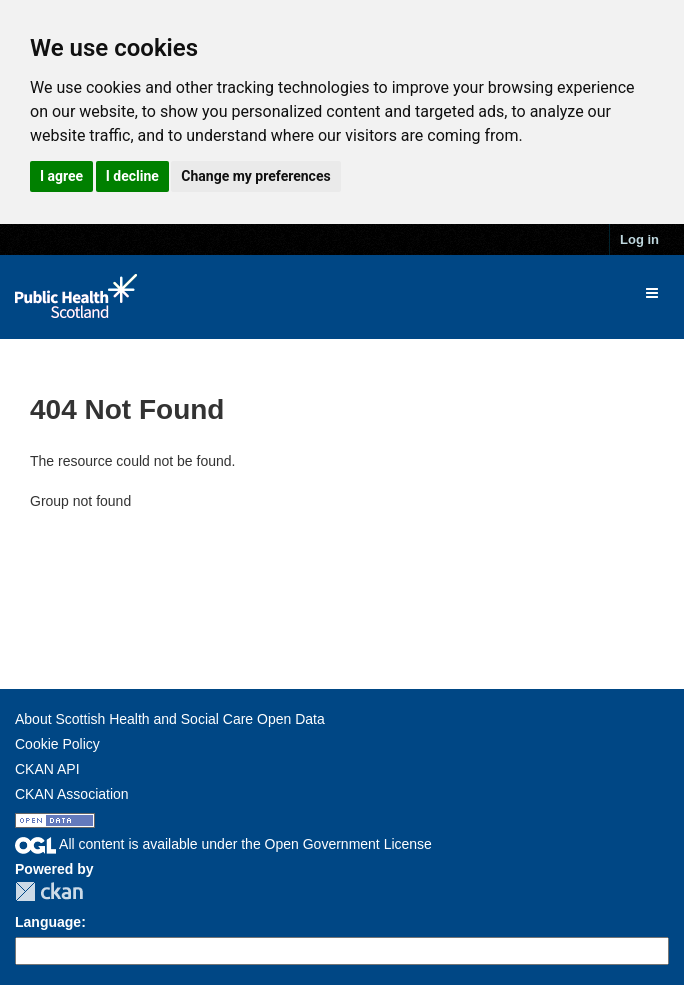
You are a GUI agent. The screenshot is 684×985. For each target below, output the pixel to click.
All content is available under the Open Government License (223, 844)
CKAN (49, 891)
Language (48, 922)
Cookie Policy (57, 744)
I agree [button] (61, 176)
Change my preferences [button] (255, 176)
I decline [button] (132, 176)
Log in (639, 239)
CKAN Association (72, 794)
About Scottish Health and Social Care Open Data (170, 719)
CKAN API (47, 769)
